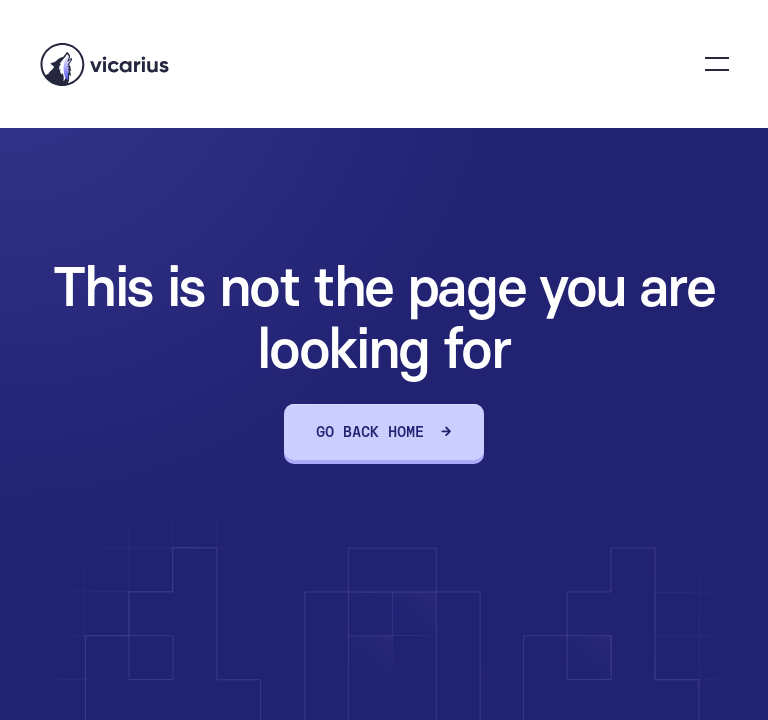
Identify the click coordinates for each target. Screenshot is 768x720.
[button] (717, 64)
